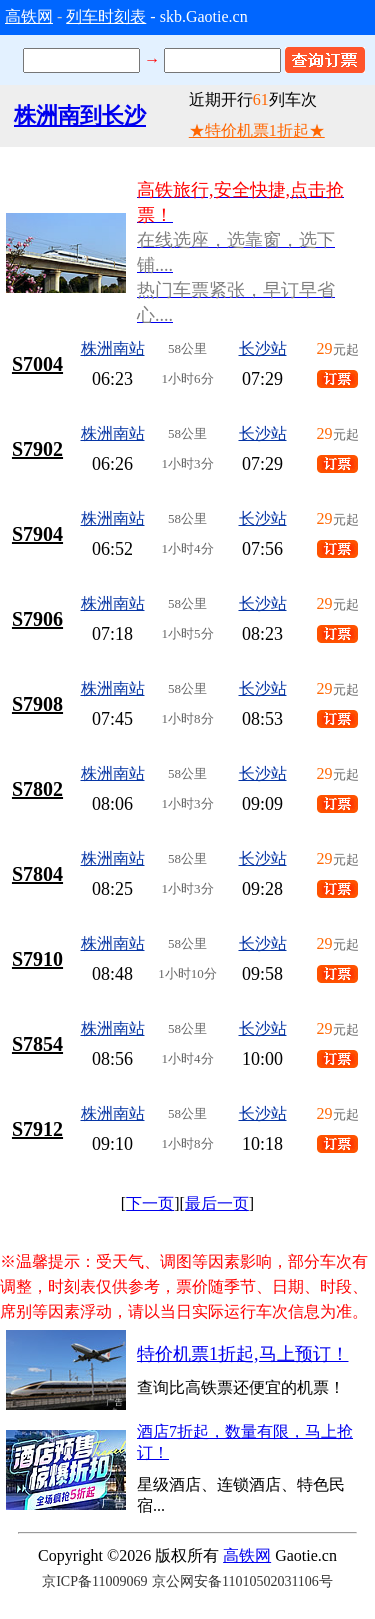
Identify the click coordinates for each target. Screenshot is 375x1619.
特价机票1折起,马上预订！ (243, 1354)
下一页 (150, 1203)
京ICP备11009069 (94, 1581)
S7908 (37, 704)
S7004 (37, 364)
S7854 (37, 1044)
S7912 (37, 1129)
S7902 (37, 449)
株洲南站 (113, 348)
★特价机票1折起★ (257, 130)
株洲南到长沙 (80, 115)
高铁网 (29, 16)
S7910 (37, 959)
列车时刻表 (106, 16)
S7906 (37, 619)
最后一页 (217, 1203)
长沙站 (263, 348)
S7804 (37, 874)
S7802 (37, 789)
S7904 (37, 534)
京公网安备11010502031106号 (242, 1581)
